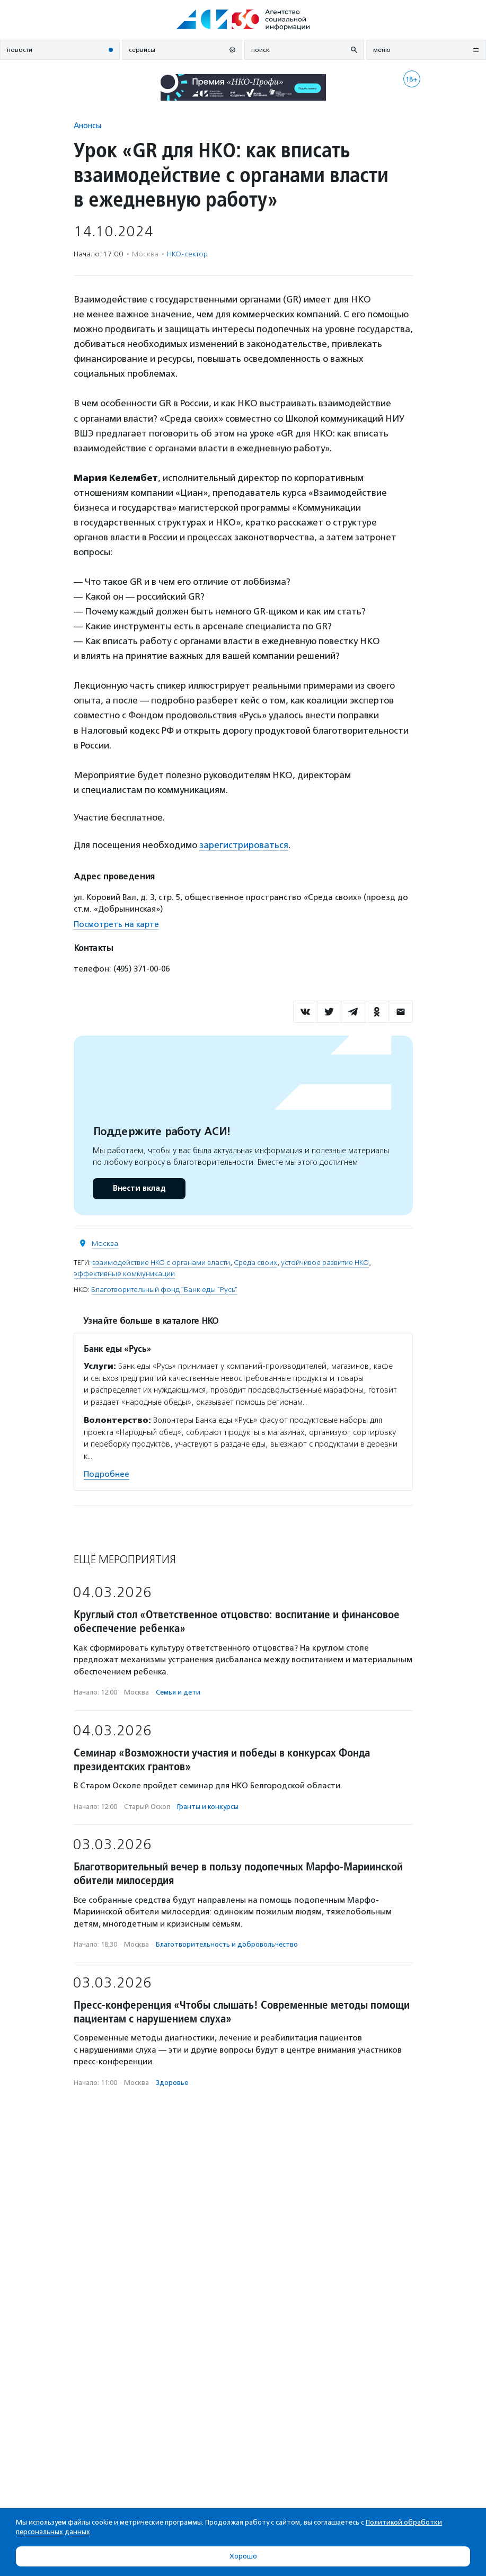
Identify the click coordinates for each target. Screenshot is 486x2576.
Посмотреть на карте (116, 924)
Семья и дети (178, 1692)
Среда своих (255, 1262)
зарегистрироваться (243, 845)
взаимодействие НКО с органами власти (161, 1262)
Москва (105, 1243)
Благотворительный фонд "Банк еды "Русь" (164, 1289)
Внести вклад (138, 1188)
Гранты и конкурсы (207, 1807)
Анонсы (87, 125)
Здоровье (172, 2083)
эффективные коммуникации (124, 1273)
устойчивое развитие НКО (325, 1262)
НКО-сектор (187, 254)
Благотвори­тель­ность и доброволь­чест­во (227, 1944)
